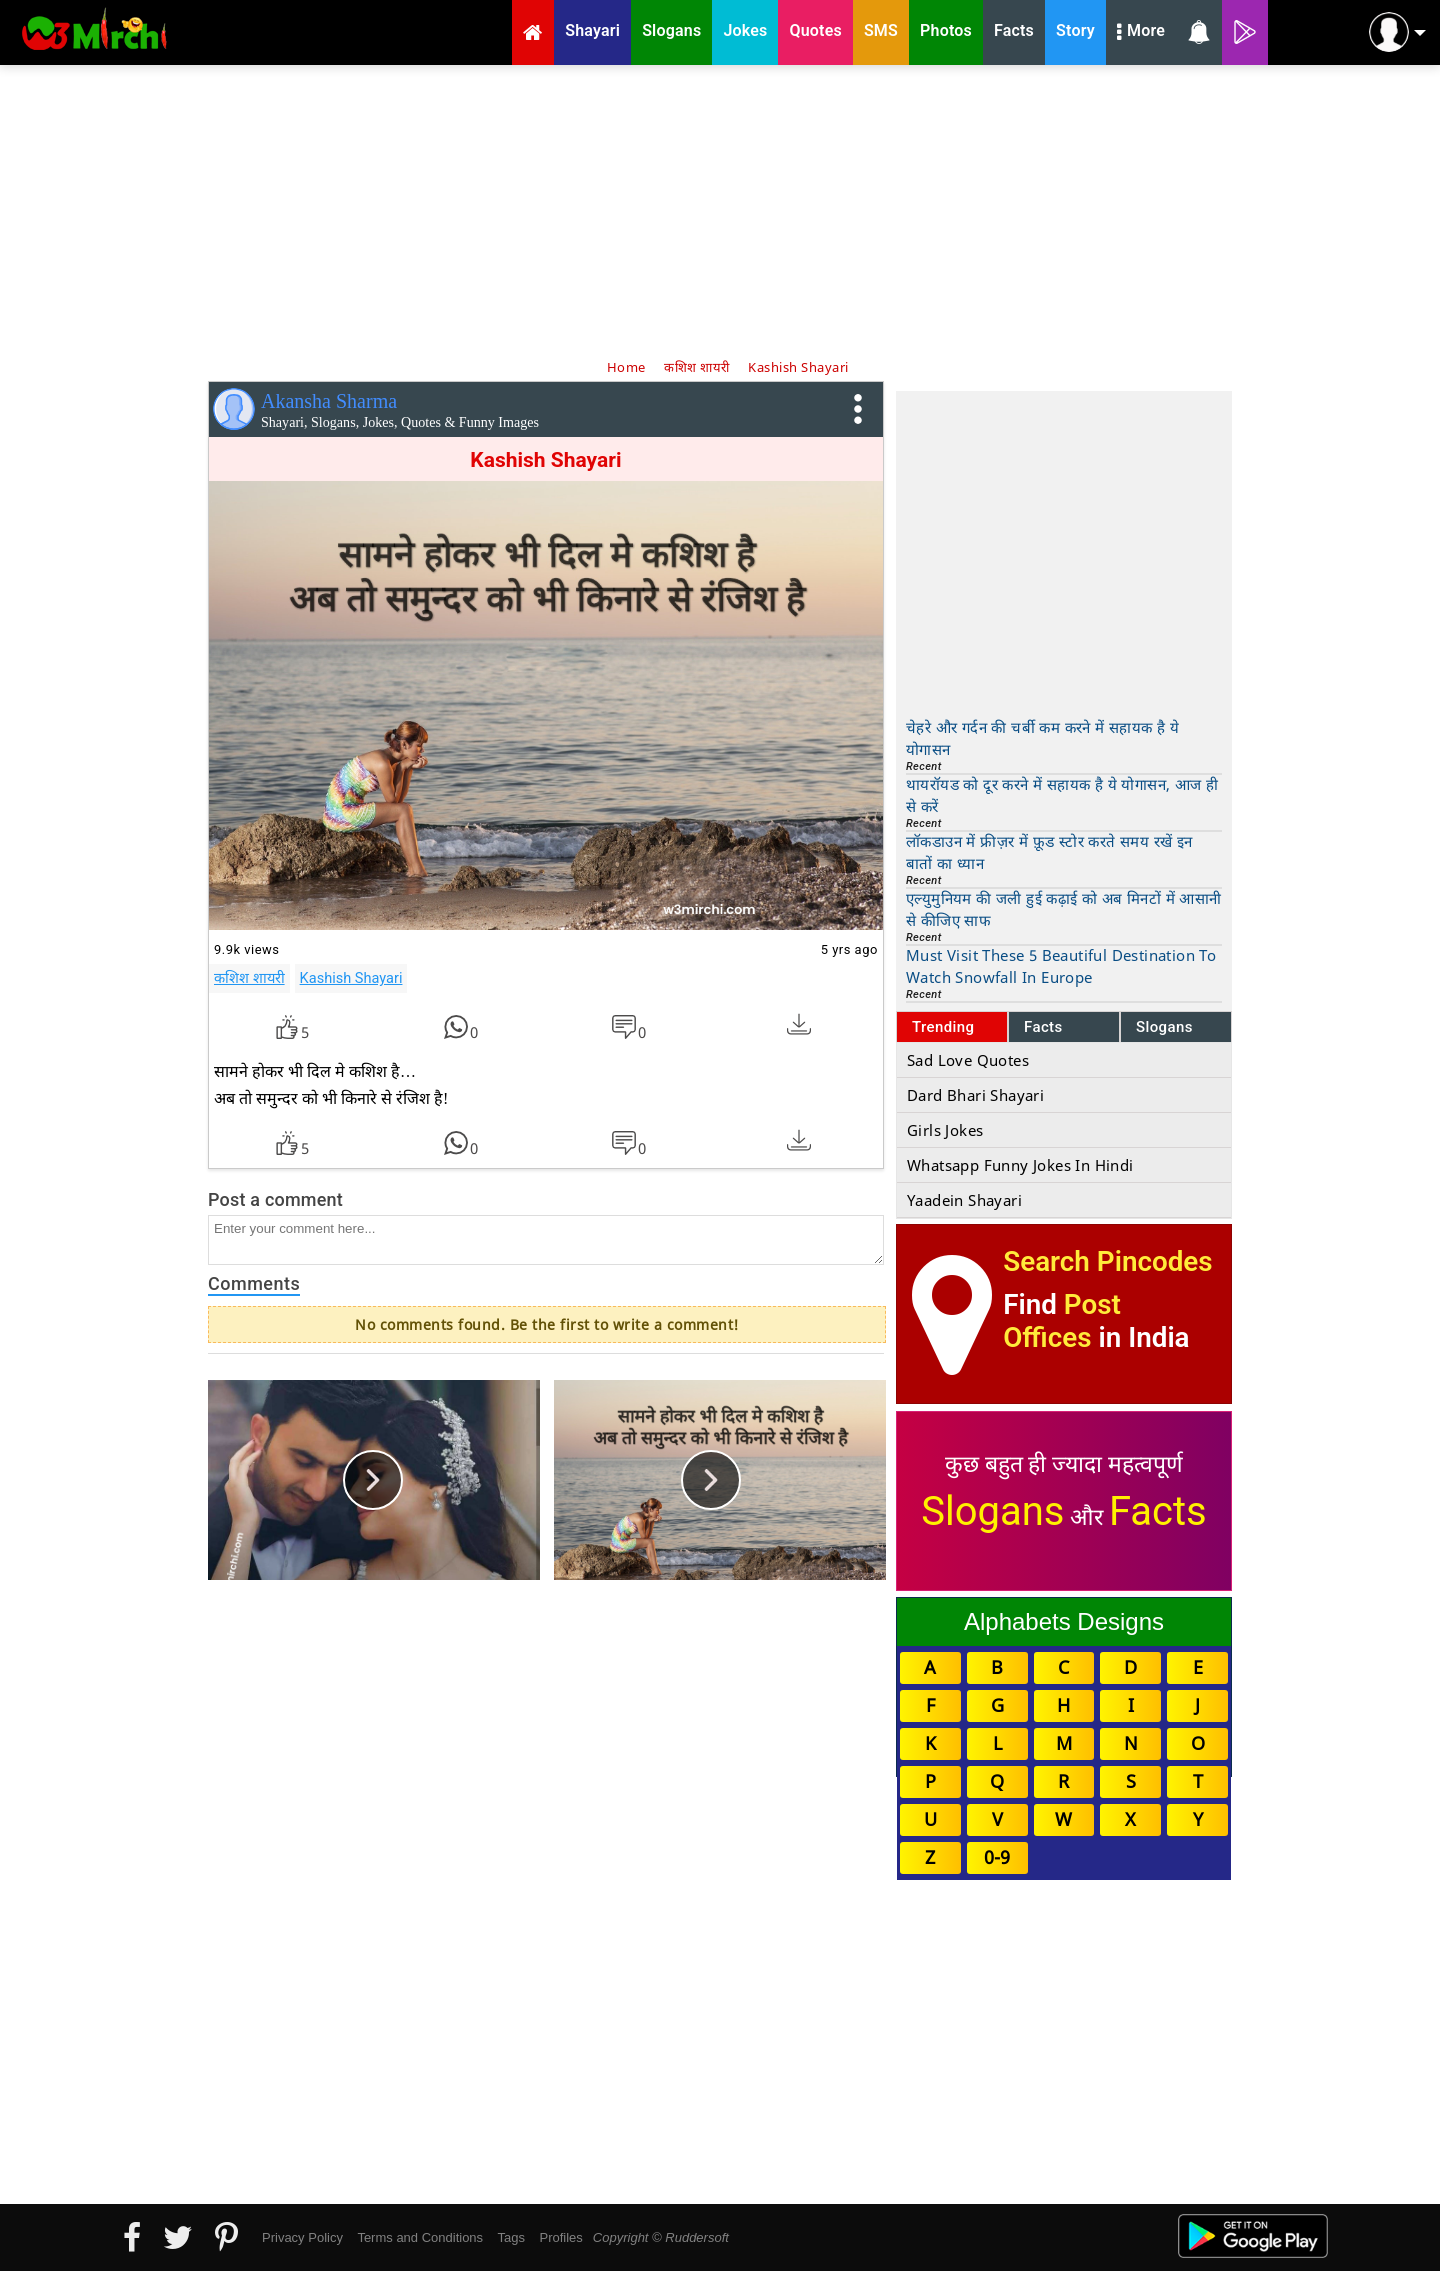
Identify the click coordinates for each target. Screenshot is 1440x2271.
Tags (511, 2237)
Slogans (1164, 1027)
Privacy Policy (302, 2237)
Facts (1043, 1027)
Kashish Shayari (351, 978)
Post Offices (1062, 1321)
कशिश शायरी (249, 978)
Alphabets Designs (1064, 1621)
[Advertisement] (720, 210)
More (1141, 33)
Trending (943, 1027)
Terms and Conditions (420, 2237)
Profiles (560, 2237)
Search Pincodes (1107, 1261)
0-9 (997, 1857)
